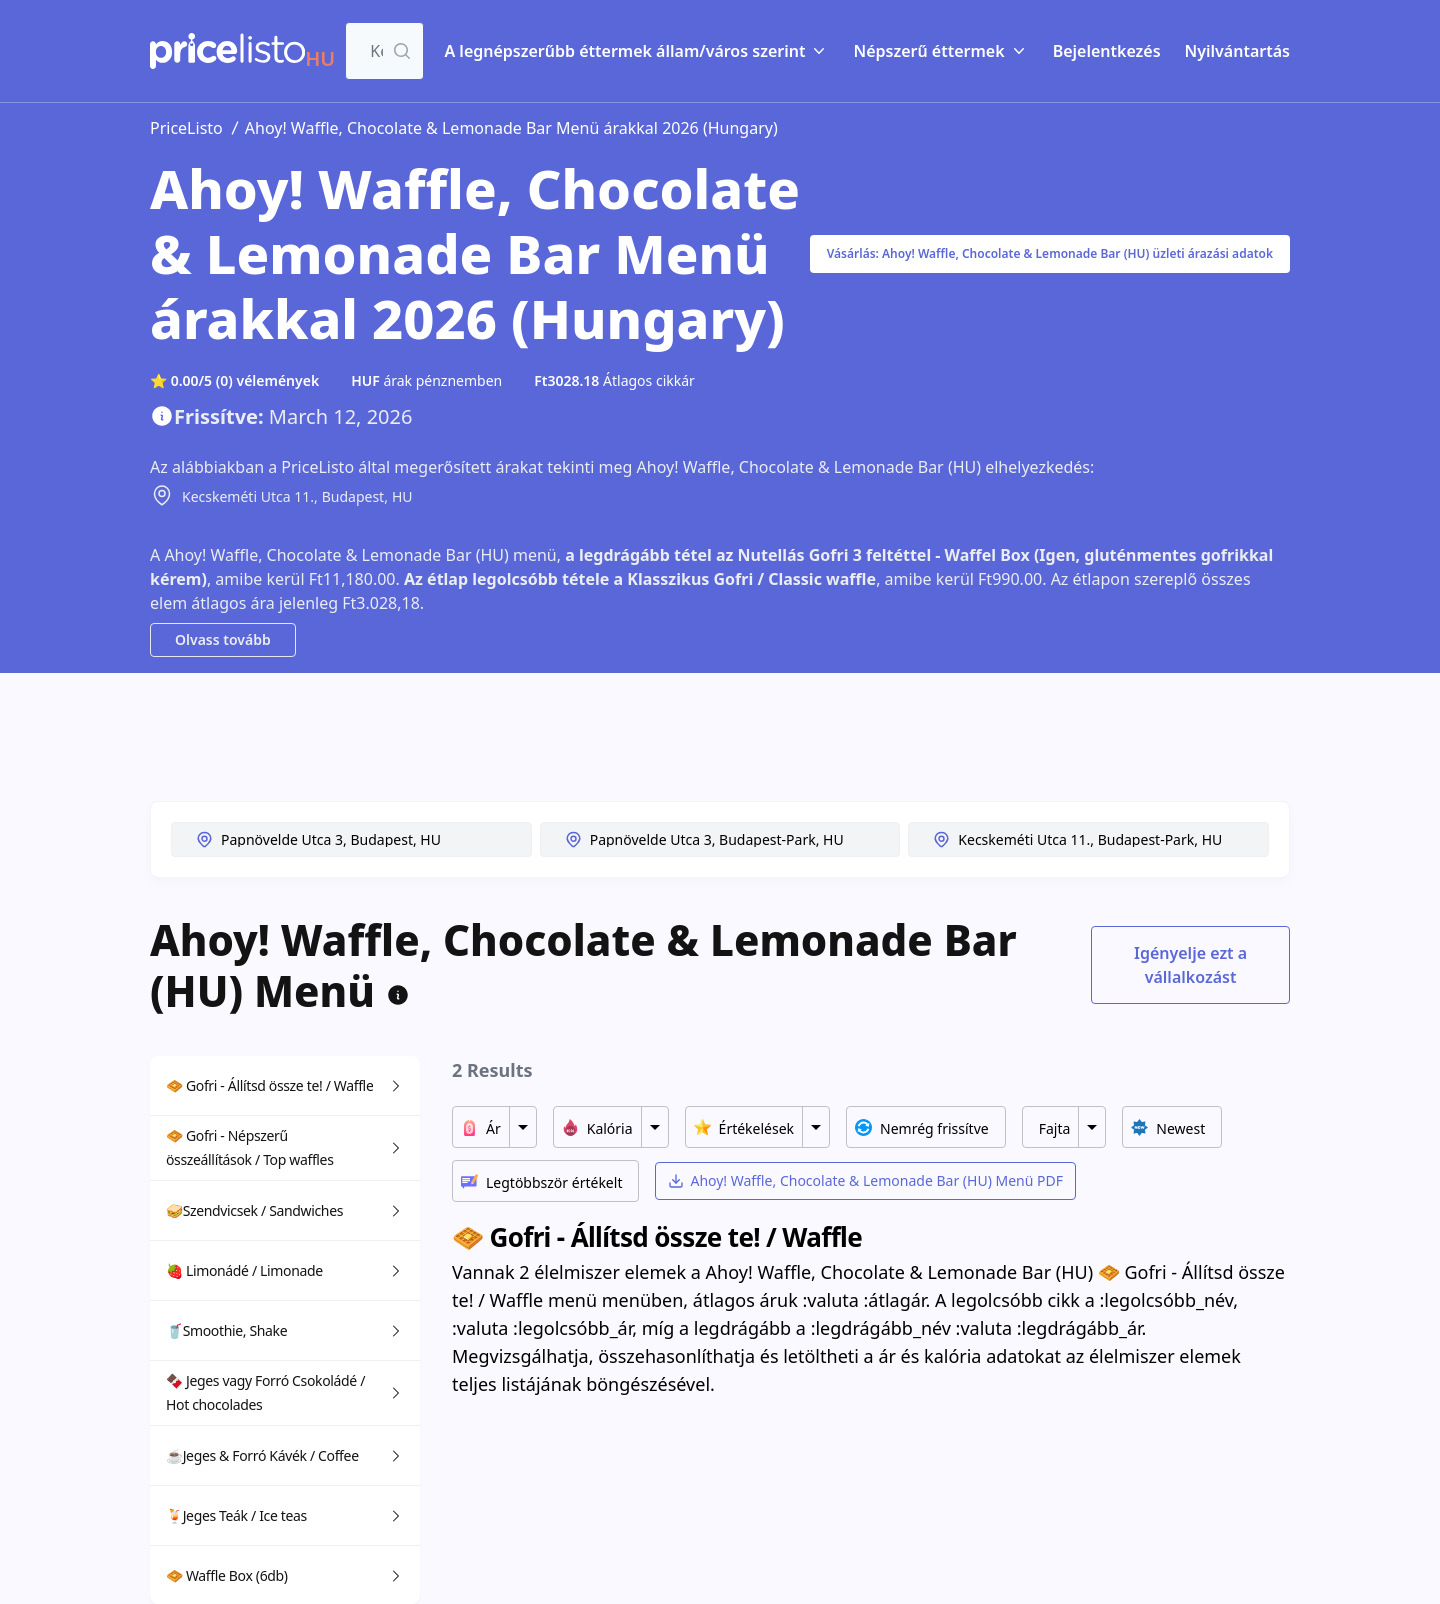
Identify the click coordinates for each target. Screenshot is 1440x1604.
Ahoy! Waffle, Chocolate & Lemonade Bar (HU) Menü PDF (865, 1180)
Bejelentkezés (1107, 51)
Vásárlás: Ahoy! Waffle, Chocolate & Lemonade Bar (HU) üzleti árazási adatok (1050, 253)
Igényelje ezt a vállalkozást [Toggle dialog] (1190, 965)
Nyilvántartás (1237, 51)
